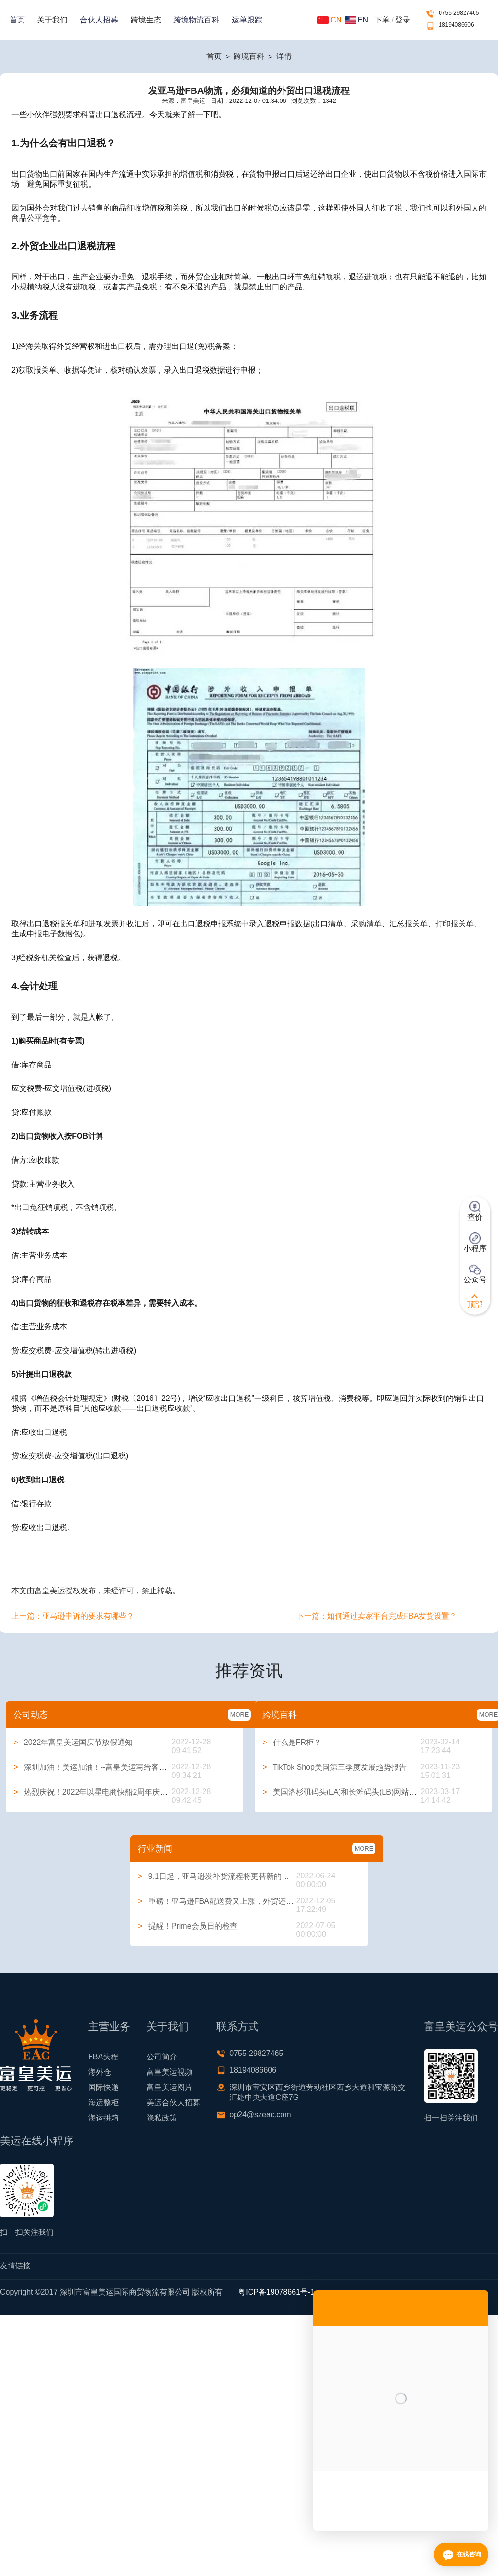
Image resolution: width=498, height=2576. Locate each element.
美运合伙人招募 (173, 2103)
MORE (239, 1714)
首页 (17, 20)
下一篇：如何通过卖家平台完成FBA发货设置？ (376, 1616)
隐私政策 (162, 2118)
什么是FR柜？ (291, 1742)
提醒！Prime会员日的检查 (188, 1926)
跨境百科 (249, 56)
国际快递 (103, 2087)
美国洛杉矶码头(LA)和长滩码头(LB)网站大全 (343, 1792)
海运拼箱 (103, 2118)
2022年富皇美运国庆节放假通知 (73, 1742)
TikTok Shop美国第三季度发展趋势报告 (334, 1767)
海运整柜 (103, 2103)
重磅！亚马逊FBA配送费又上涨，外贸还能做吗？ (227, 1901)
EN (356, 20)
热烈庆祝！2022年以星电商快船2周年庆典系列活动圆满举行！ (125, 1792)
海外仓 (99, 2072)
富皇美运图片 (169, 2087)
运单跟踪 (247, 20)
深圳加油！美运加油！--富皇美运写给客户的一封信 (105, 1767)
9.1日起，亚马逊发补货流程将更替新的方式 (217, 1876)
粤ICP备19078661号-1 (276, 2292)
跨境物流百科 (196, 20)
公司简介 (162, 2057)
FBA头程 (103, 2057)
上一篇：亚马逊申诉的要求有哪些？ (72, 1616)
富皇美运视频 (169, 2072)
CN (329, 20)
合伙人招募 (99, 20)
